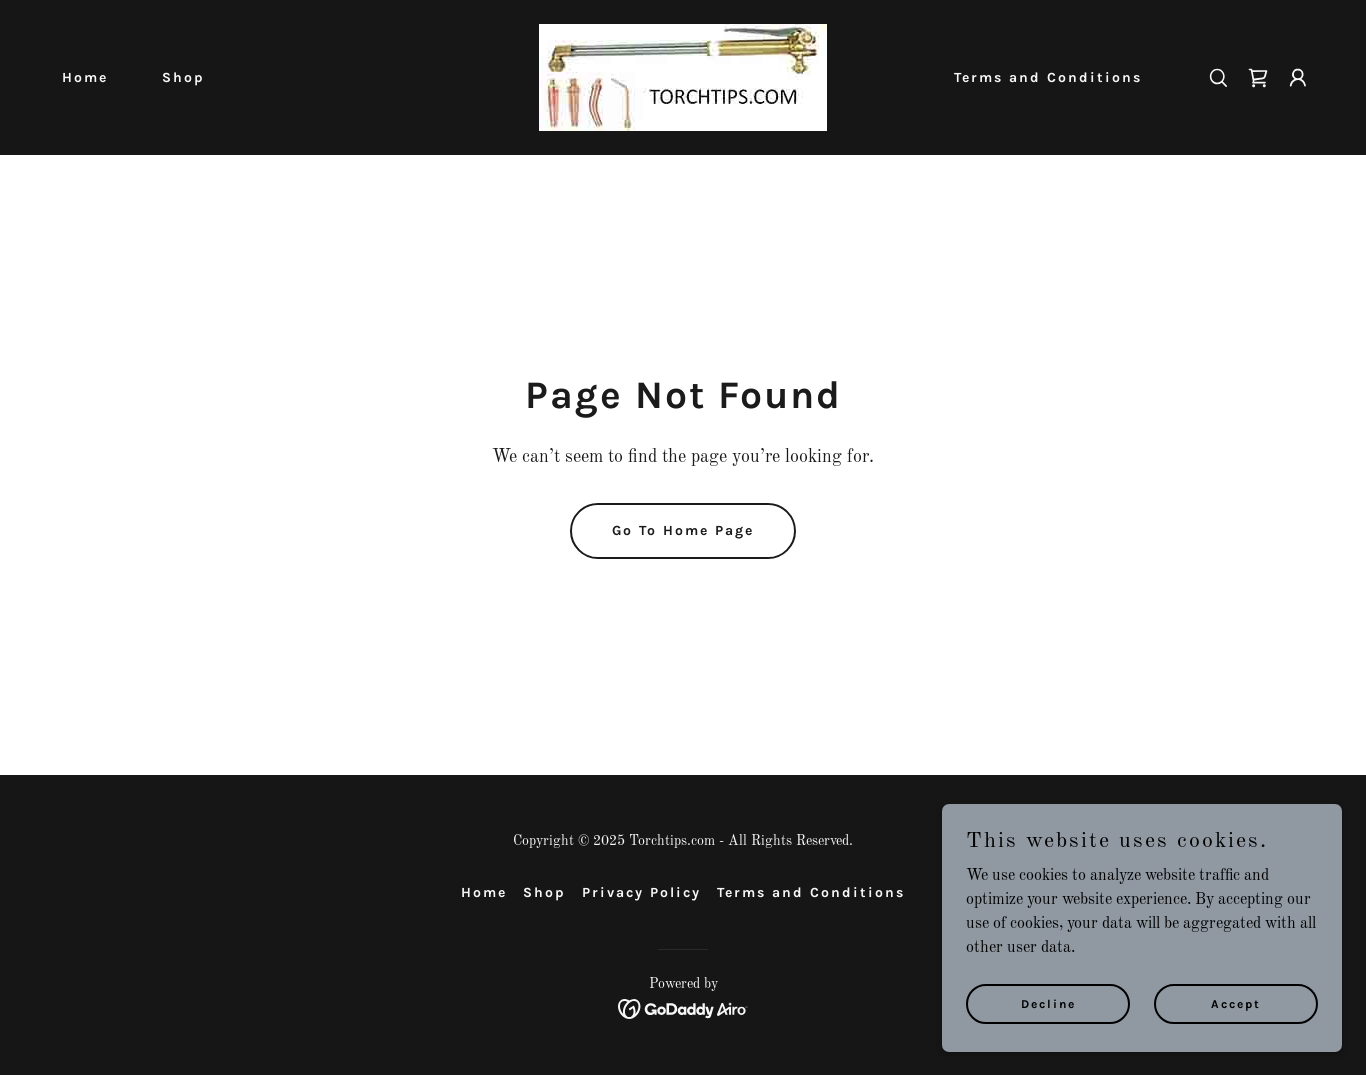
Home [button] (484, 892)
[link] (683, 77)
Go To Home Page (683, 530)
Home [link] (85, 77)
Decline (1048, 1003)
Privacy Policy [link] (641, 892)
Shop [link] (183, 77)
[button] (1298, 78)
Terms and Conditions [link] (1048, 77)
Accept (1236, 1003)
